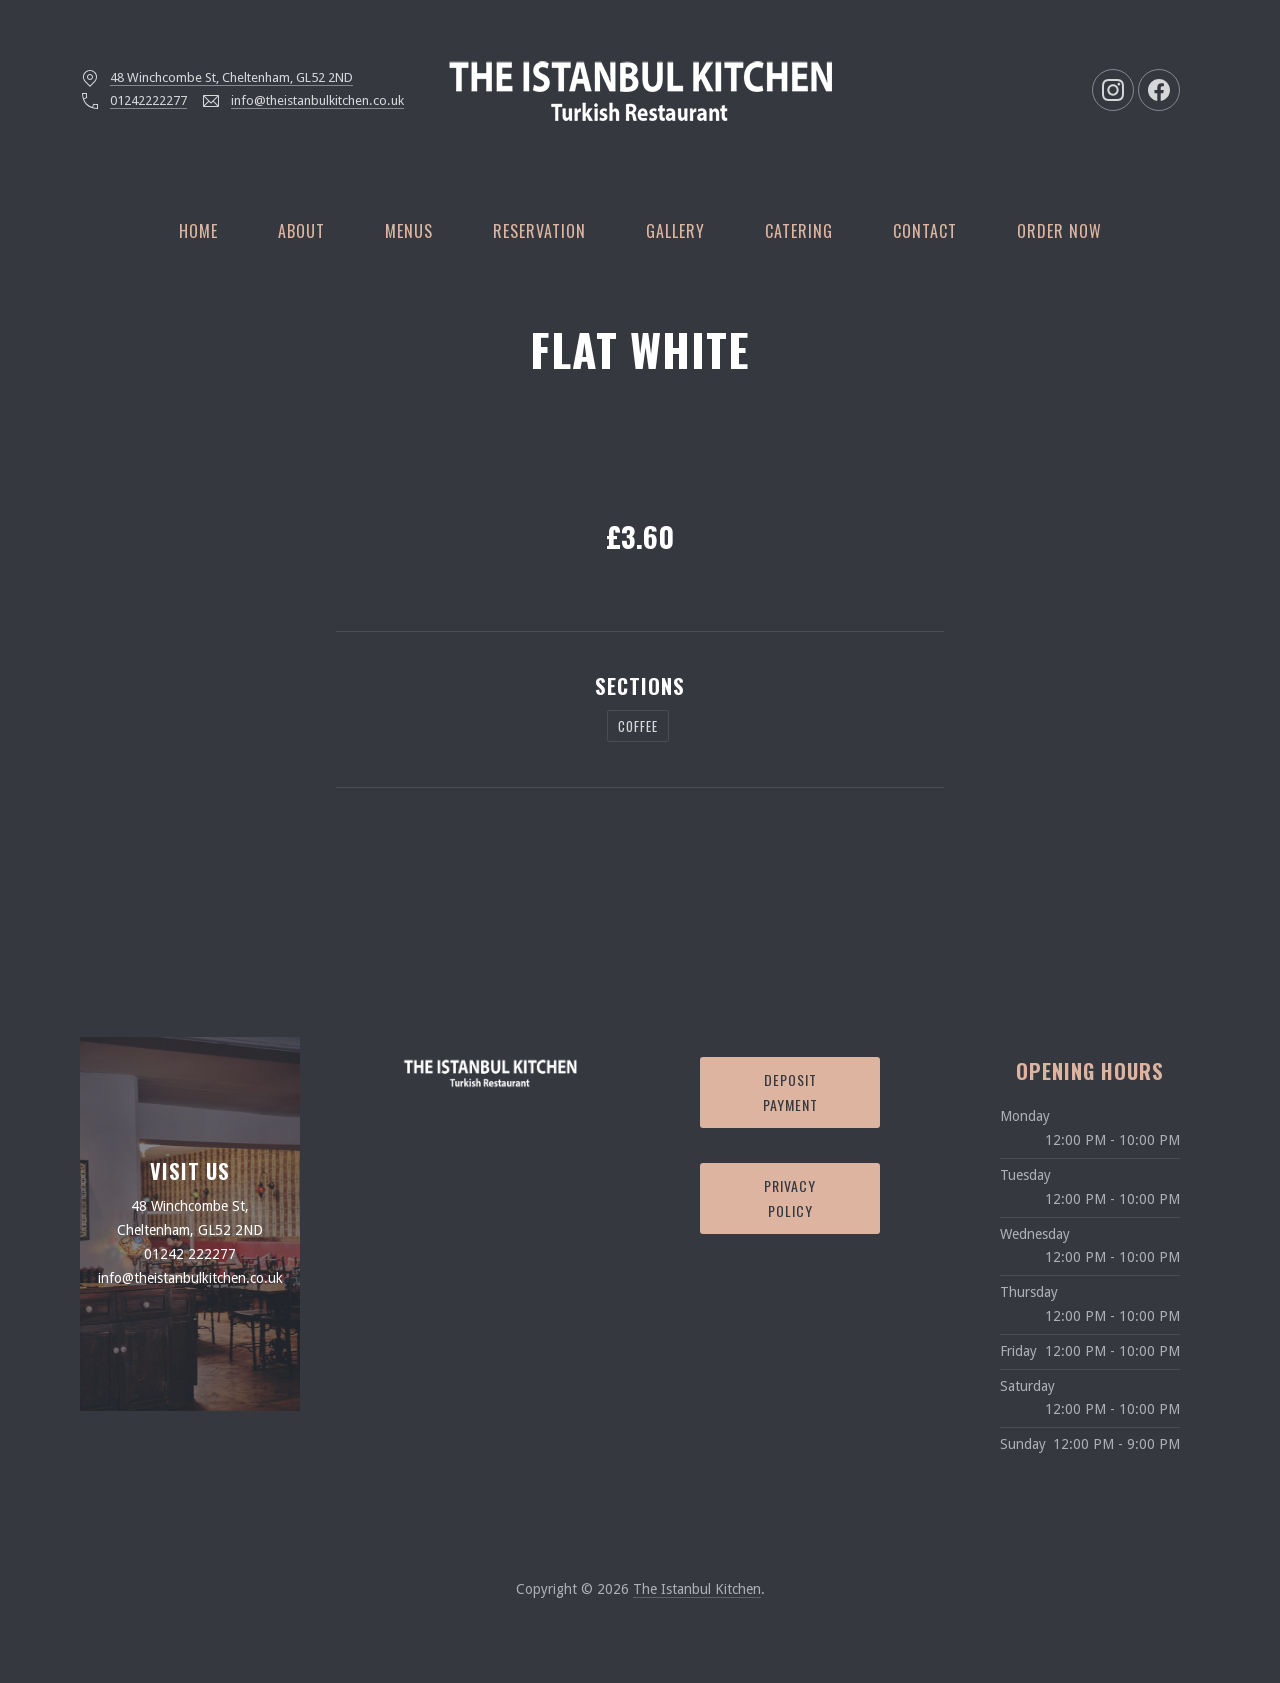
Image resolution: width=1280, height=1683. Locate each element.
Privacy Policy (790, 1198)
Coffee (638, 726)
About (301, 231)
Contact (925, 231)
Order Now (1059, 231)
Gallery (675, 231)
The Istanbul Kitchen (697, 1589)
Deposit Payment (790, 1092)
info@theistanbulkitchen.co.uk (317, 100)
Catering (799, 231)
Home (198, 231)
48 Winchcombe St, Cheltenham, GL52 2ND (231, 77)
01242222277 (148, 100)
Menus (409, 231)
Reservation (539, 231)
